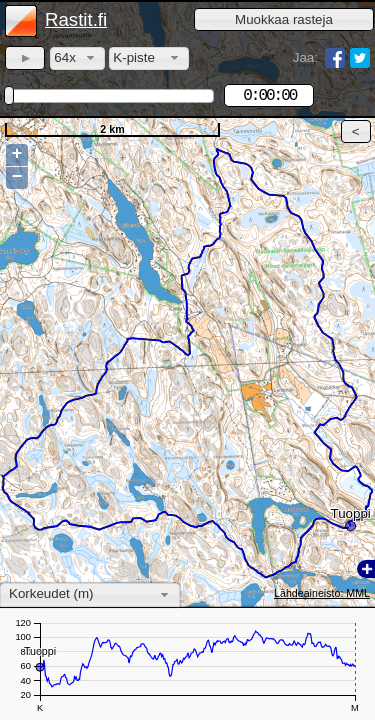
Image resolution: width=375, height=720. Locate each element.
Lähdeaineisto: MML (322, 593)
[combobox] (77, 58)
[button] (284, 19)
